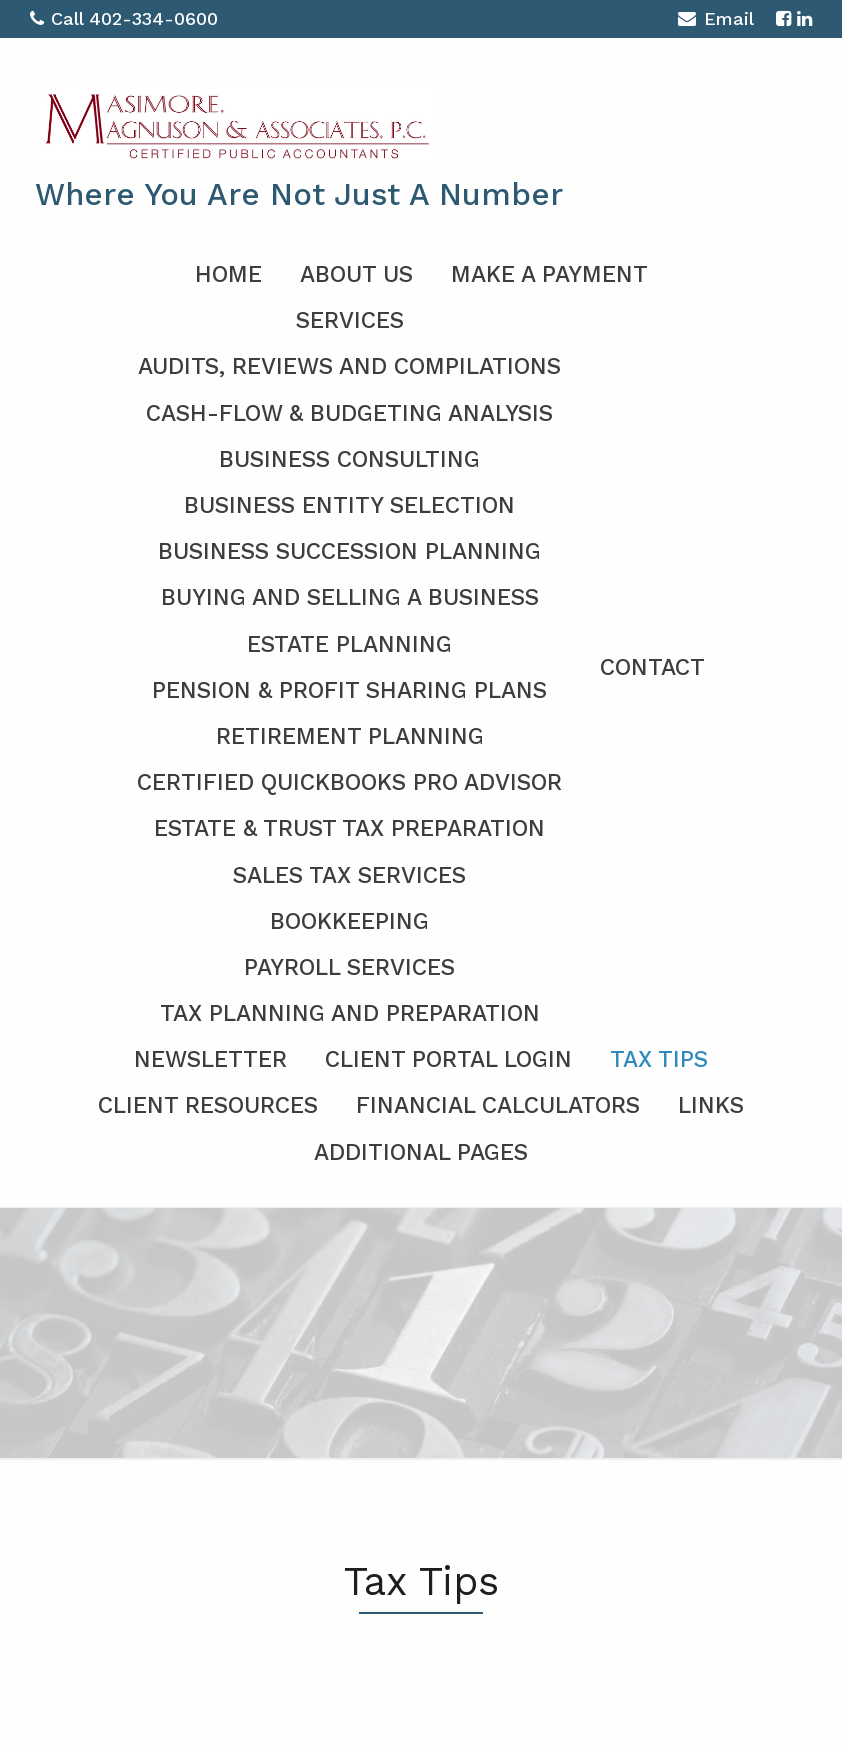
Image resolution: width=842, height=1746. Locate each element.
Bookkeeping (349, 921)
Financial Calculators (498, 1105)
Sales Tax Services (349, 875)
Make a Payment (549, 274)
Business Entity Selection (349, 505)
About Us (356, 274)
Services (350, 320)
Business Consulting (349, 459)
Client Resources (208, 1105)
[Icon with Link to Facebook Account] (783, 18)
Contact (652, 667)
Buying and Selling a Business (350, 597)
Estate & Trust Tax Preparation (349, 828)
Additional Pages (421, 1152)
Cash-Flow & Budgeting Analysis (349, 413)
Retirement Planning (350, 736)
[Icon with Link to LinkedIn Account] (804, 18)
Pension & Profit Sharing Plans (349, 690)
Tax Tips (659, 1059)
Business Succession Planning (349, 551)
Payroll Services (349, 967)
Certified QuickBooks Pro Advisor (349, 782)
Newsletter (210, 1059)
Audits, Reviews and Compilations (349, 366)
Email (715, 21)
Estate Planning (349, 644)
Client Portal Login (448, 1059)
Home (228, 274)
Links (711, 1105)
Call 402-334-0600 (124, 18)
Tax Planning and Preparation (350, 1013)
